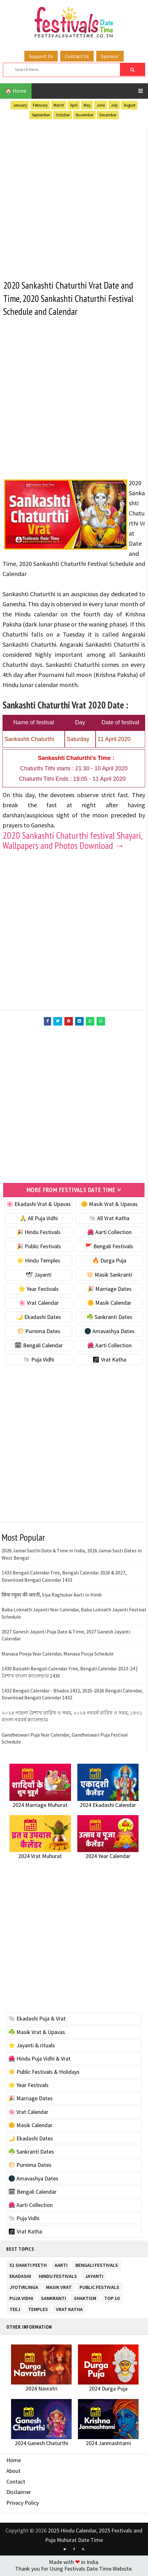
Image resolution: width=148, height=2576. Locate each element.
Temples (38, 2309)
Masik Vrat (59, 2287)
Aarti (61, 2264)
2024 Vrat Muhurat (40, 1857)
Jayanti (94, 2275)
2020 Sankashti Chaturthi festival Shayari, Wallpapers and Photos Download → (72, 841)
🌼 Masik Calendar (109, 1303)
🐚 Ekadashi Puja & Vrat (37, 2019)
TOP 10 (112, 2298)
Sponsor (110, 56)
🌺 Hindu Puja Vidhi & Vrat (39, 2059)
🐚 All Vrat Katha (109, 1218)
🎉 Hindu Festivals (38, 1233)
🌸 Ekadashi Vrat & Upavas (38, 1204)
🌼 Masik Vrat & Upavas (109, 1204)
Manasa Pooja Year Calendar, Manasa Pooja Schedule (58, 1654)
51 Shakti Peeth (28, 2264)
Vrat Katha (69, 2309)
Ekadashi (20, 2275)
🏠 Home (16, 90)
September (41, 115)
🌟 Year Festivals (38, 1289)
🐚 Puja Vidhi (38, 1360)
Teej (14, 2309)
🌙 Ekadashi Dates (38, 1317)
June (101, 105)
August (129, 105)
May (87, 105)
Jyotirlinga (23, 2287)
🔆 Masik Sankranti (109, 1275)
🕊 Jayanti (38, 1275)
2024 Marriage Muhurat (40, 1805)
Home (13, 2461)
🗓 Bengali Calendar (39, 1346)
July (114, 105)
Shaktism (85, 2298)
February (40, 105)
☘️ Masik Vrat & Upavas (36, 2032)
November (84, 115)
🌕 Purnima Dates (38, 1331)
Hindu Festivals (58, 2275)
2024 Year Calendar (108, 1857)
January (20, 105)
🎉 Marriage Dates (109, 1289)
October (63, 115)
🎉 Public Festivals (38, 1247)
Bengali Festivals (96, 2264)
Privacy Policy (22, 2503)
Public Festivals (99, 2287)
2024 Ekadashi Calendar (108, 1805)
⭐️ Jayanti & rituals (31, 2046)
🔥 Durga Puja (109, 1261)
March (59, 105)
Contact (15, 2482)
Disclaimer (18, 2493)
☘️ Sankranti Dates (109, 1317)
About (13, 2471)
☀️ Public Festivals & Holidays (44, 2072)
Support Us (41, 56)
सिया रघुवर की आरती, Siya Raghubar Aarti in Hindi (52, 1595)
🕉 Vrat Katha (109, 1360)
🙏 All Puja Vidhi (39, 1218)
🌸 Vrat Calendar (39, 1303)
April (74, 105)
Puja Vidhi (21, 2298)
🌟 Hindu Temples (38, 1261)
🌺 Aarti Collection (109, 1233)
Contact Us (77, 56)
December (107, 115)
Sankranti (53, 2298)
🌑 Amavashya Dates (109, 1331)
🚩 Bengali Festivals (109, 1247)
